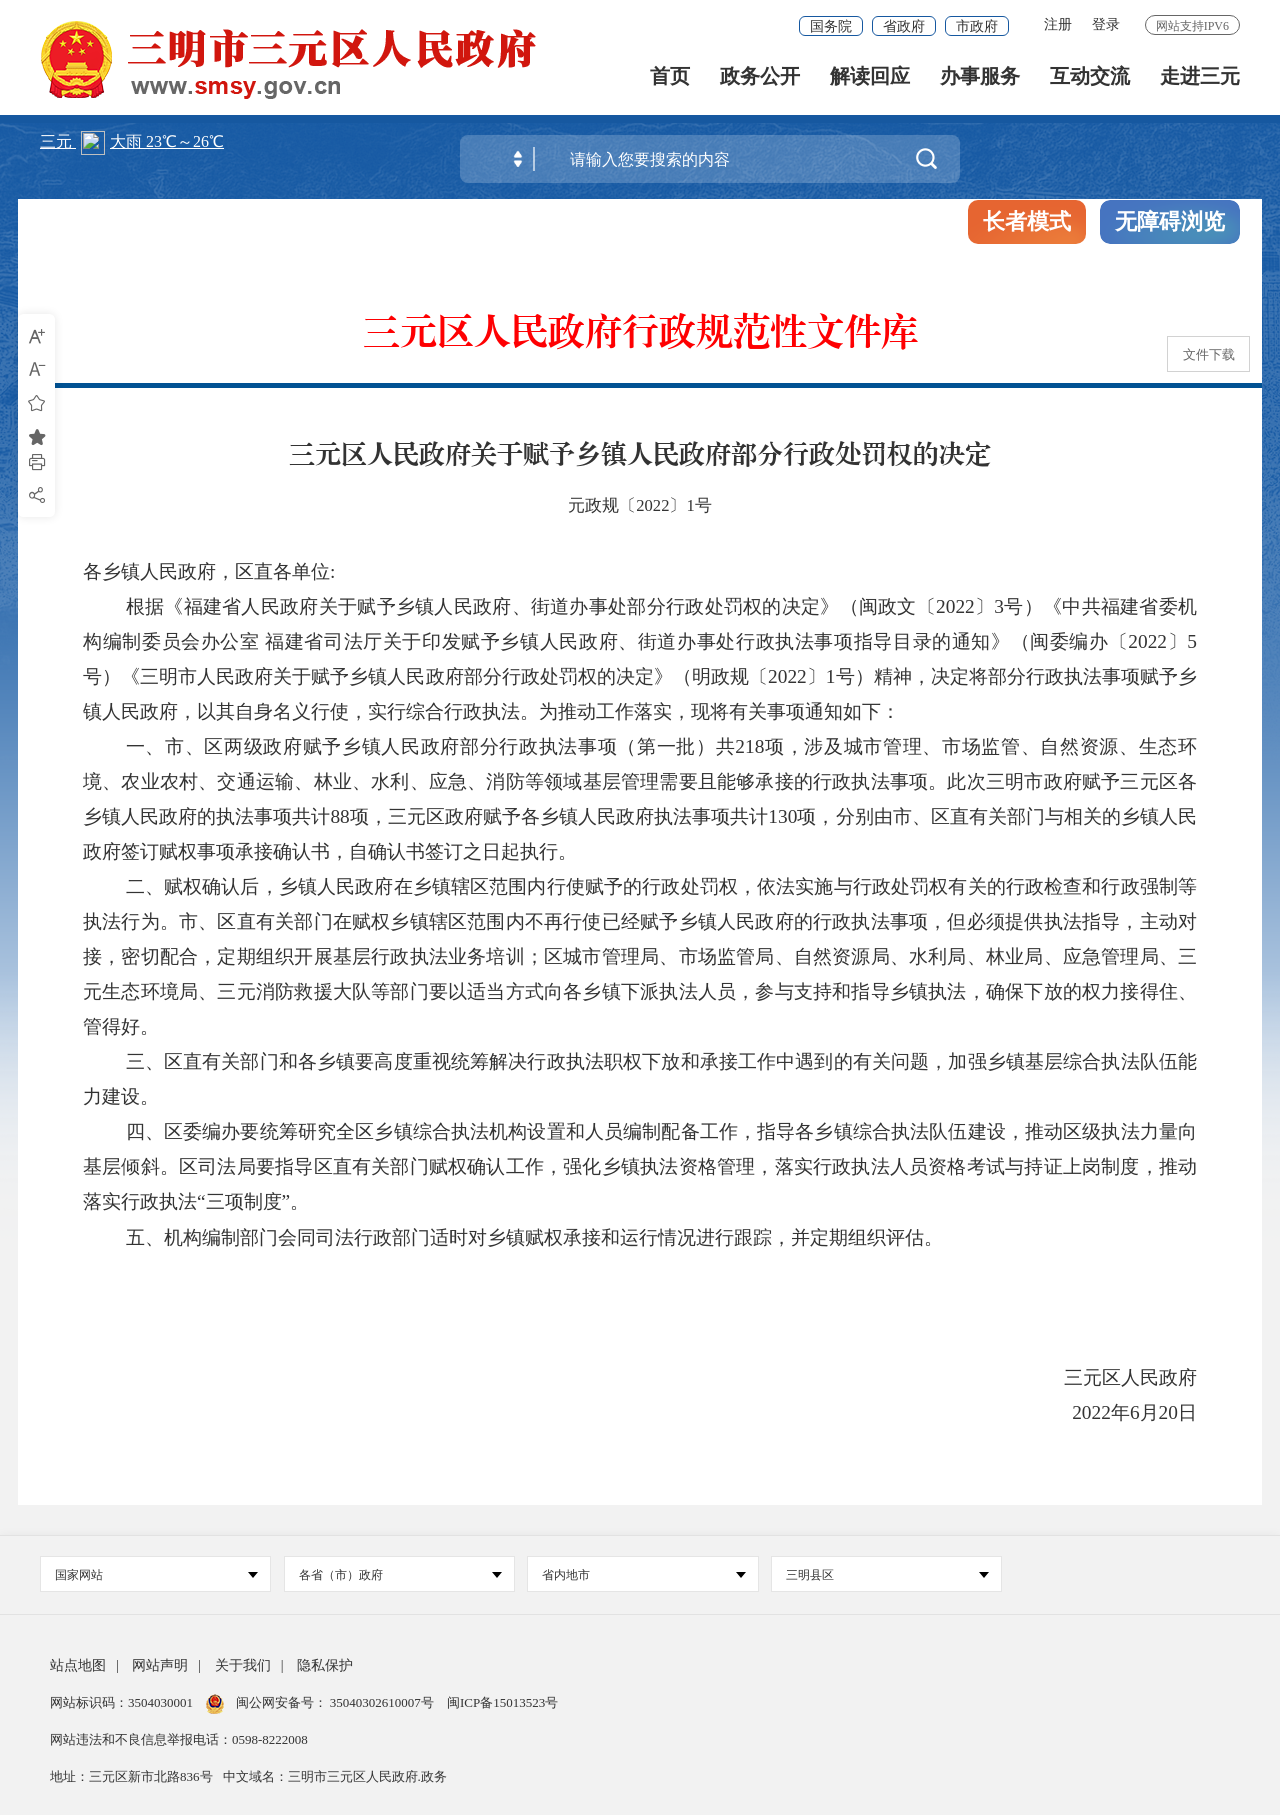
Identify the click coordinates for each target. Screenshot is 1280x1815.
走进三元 (1200, 80)
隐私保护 (325, 1665)
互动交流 (1090, 80)
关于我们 (243, 1665)
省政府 (904, 26)
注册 (1058, 24)
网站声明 (160, 1665)
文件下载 (1209, 354)
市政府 (977, 26)
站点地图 (78, 1665)
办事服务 (980, 80)
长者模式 (1027, 221)
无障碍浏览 (1170, 221)
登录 (1106, 24)
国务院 (831, 26)
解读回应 (870, 80)
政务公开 (760, 80)
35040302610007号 (382, 1702)
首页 (670, 80)
